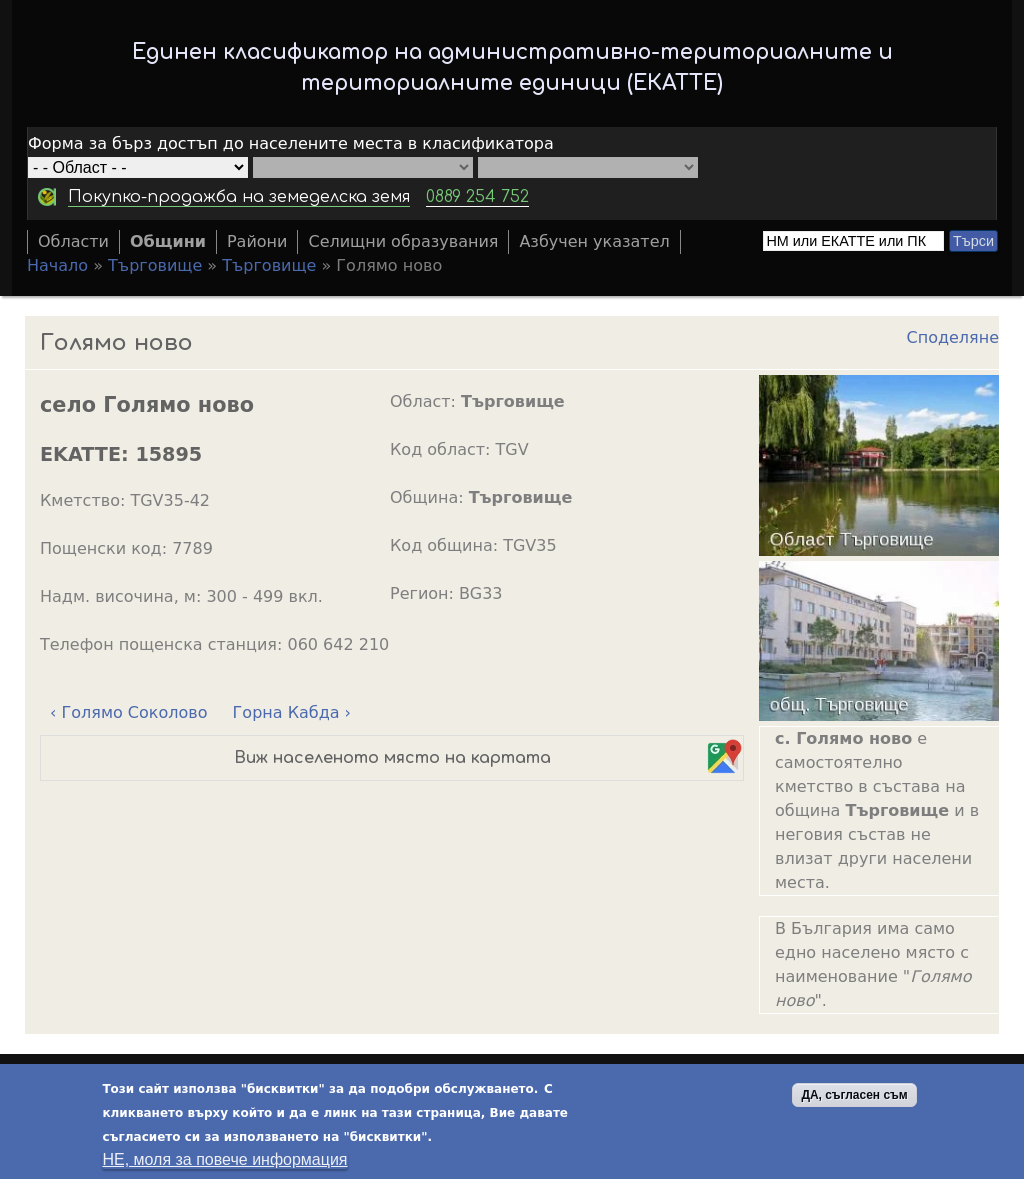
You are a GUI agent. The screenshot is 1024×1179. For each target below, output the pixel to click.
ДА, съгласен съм (854, 1095)
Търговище (155, 265)
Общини (168, 241)
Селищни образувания (403, 241)
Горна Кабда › (292, 712)
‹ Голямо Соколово (128, 712)
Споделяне (953, 337)
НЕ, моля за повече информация (224, 1159)
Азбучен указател (594, 241)
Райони (257, 241)
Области (73, 241)
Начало (57, 265)
